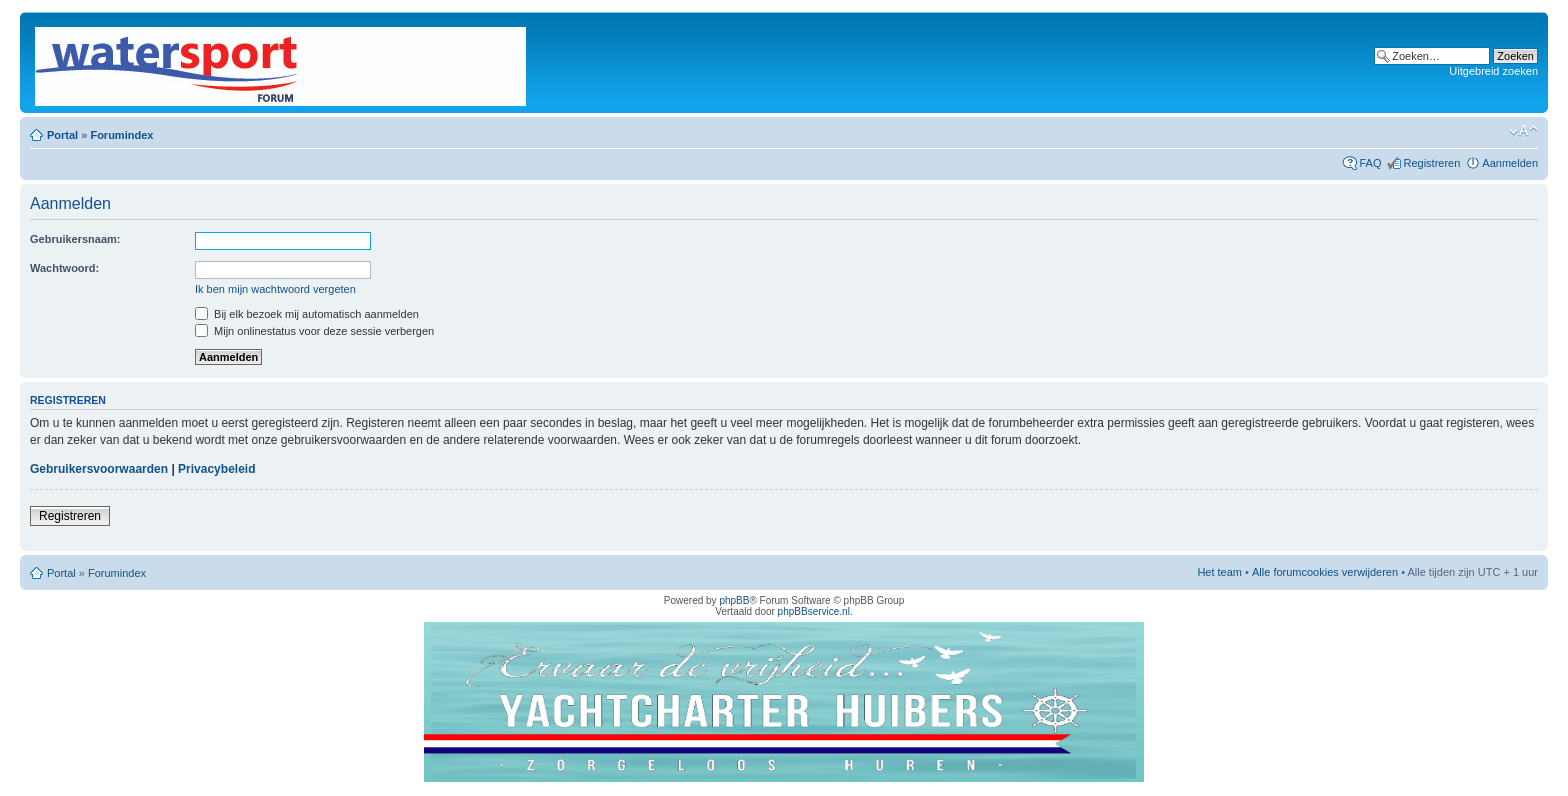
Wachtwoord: (64, 268)
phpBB (734, 600)
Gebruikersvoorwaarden (99, 469)
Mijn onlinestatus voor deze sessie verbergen (314, 331)
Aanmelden (1510, 163)
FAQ (1370, 163)
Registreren (1431, 163)
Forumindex (121, 135)
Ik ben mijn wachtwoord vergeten (275, 289)
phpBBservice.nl (814, 611)
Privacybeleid (216, 469)
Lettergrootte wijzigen (1523, 131)
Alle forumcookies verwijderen (1325, 572)
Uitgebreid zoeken (1493, 71)
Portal (62, 135)
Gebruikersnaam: (75, 239)
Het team (1219, 572)
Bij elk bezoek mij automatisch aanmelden (307, 314)
